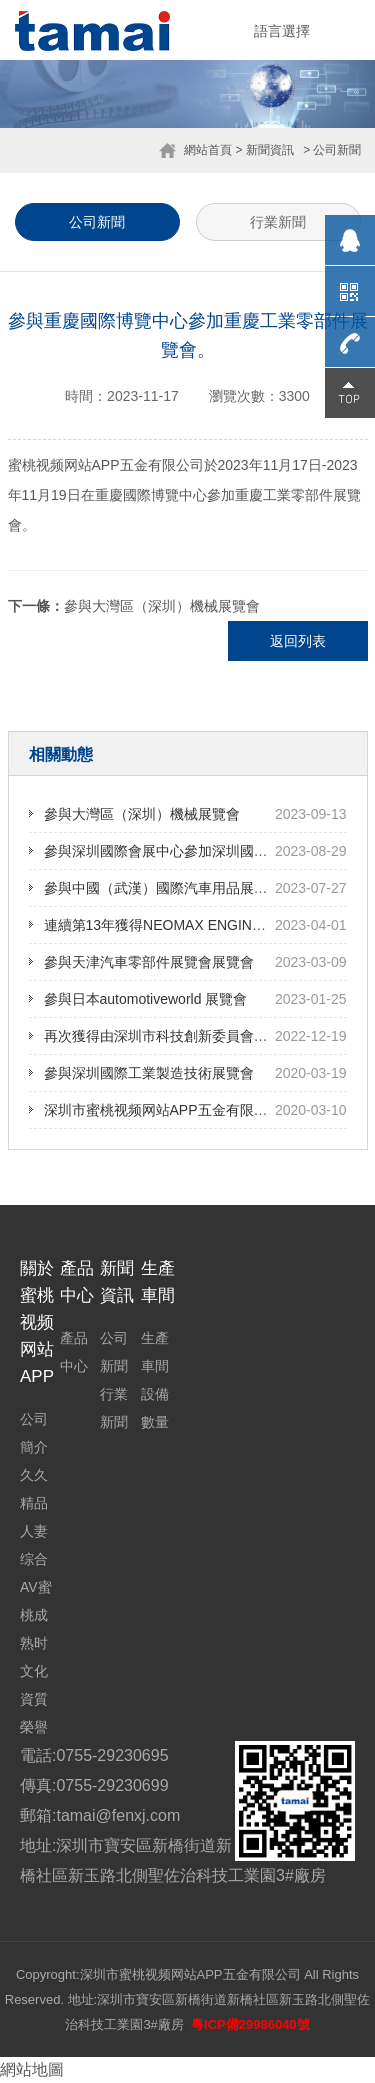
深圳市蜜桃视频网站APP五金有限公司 (163, 1110)
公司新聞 (97, 222)
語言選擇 (282, 31)
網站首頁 (208, 150)
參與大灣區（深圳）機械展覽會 (162, 606)
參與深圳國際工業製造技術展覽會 (149, 1073)
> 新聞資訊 (264, 150)
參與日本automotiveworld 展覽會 (146, 999)
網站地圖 (32, 2069)
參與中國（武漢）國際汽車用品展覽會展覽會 (184, 888)
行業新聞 (278, 222)
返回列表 (298, 641)
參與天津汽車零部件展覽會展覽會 (149, 962)
